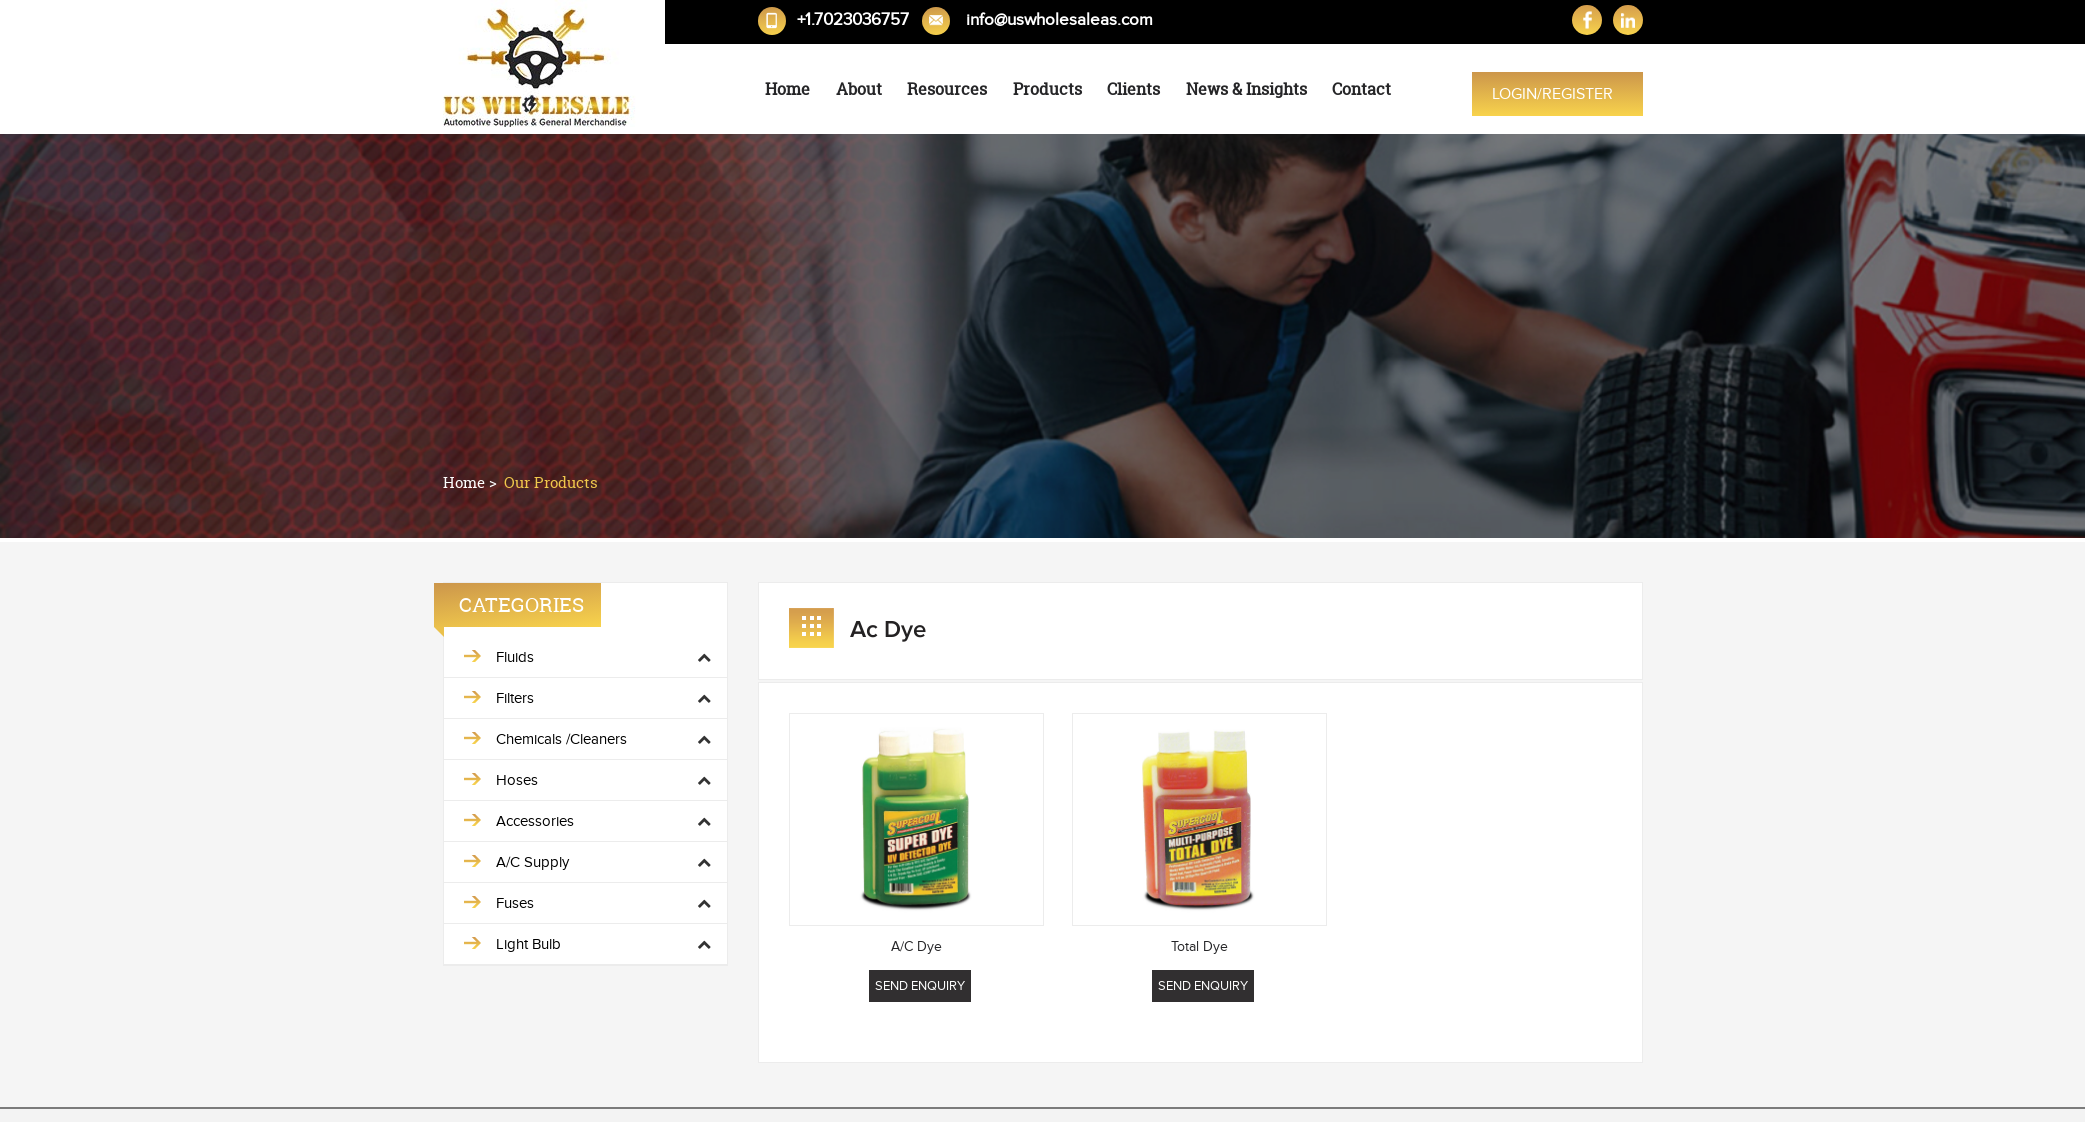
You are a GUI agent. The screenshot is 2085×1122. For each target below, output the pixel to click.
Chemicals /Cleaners (561, 739)
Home (787, 89)
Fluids (515, 657)
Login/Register (1552, 94)
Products (1047, 89)
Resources (947, 89)
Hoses (517, 780)
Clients (1133, 89)
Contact (1361, 89)
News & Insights (1246, 89)
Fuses (515, 903)
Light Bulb (528, 944)
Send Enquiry (920, 986)
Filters (515, 698)
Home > (472, 482)
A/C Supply (532, 862)
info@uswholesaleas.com (1059, 20)
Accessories (535, 821)
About (859, 89)
